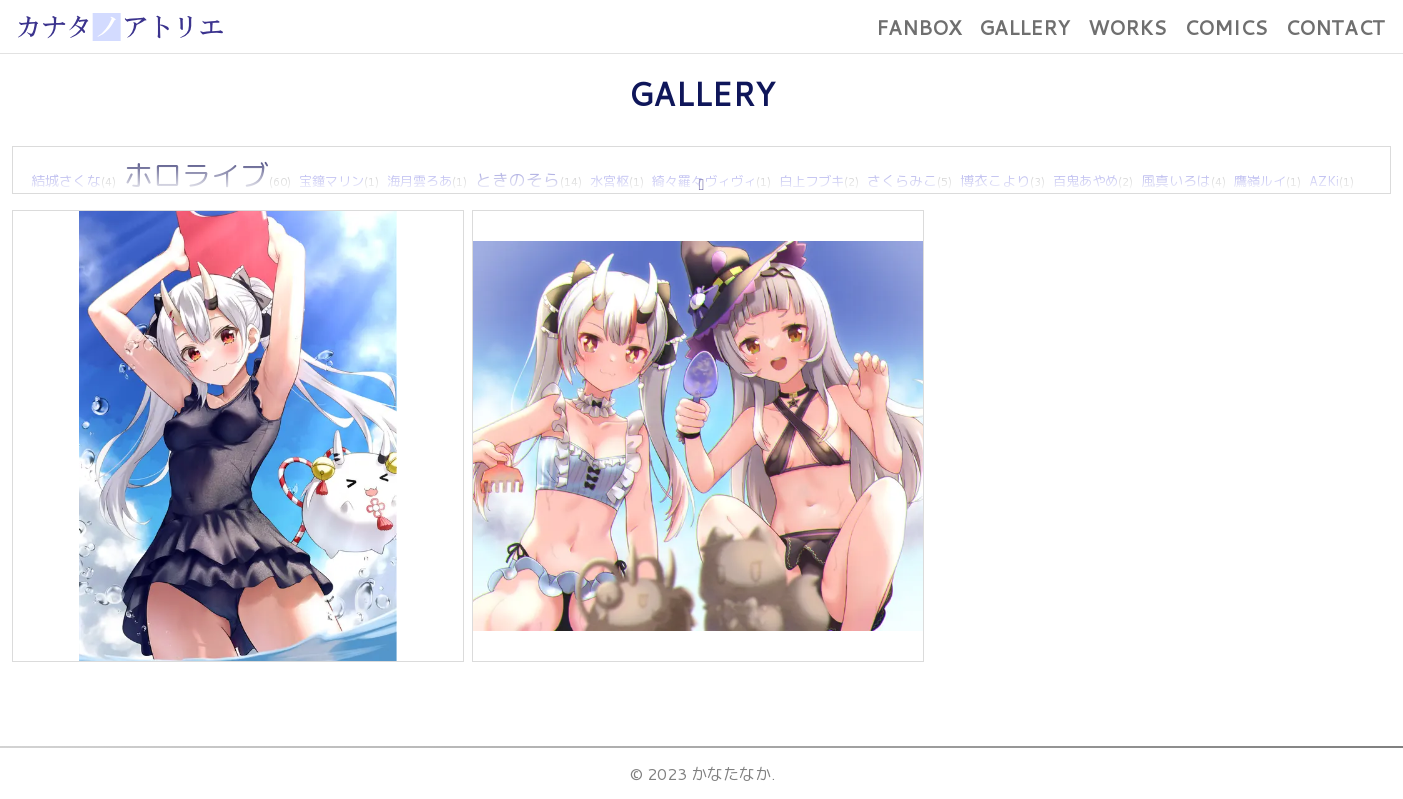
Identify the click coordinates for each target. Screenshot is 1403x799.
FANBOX (918, 27)
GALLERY (1024, 27)
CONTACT (1335, 27)
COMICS (1225, 27)
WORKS (1127, 27)
